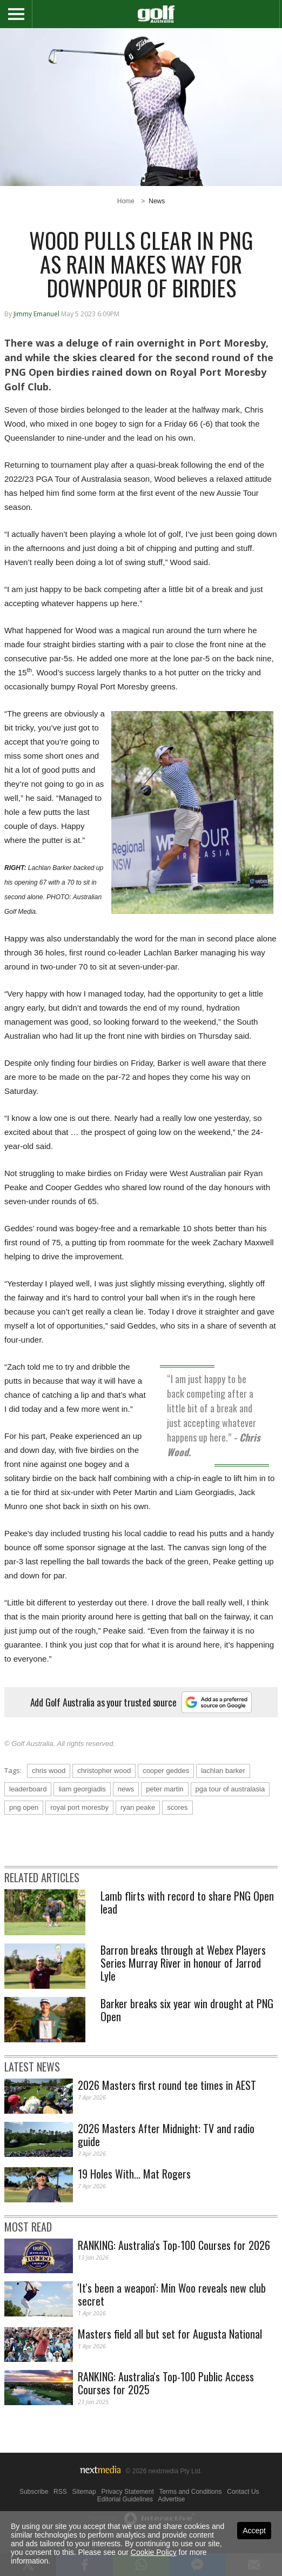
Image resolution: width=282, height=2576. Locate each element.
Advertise (171, 2499)
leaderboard (27, 1789)
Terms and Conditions (190, 2491)
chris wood (48, 1771)
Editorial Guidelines (125, 2499)
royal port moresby (79, 1807)
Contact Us (243, 2491)
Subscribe (33, 2491)
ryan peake (137, 1807)
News (157, 201)
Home (126, 201)
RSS (60, 2491)
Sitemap (84, 2491)
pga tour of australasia (230, 1789)
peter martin (164, 1789)
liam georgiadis (81, 1789)
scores (177, 1807)
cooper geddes (166, 1771)
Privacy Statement (127, 2491)
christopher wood (104, 1771)
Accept (254, 2530)
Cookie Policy (154, 2552)
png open (23, 1807)
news (126, 1789)
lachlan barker (223, 1771)
